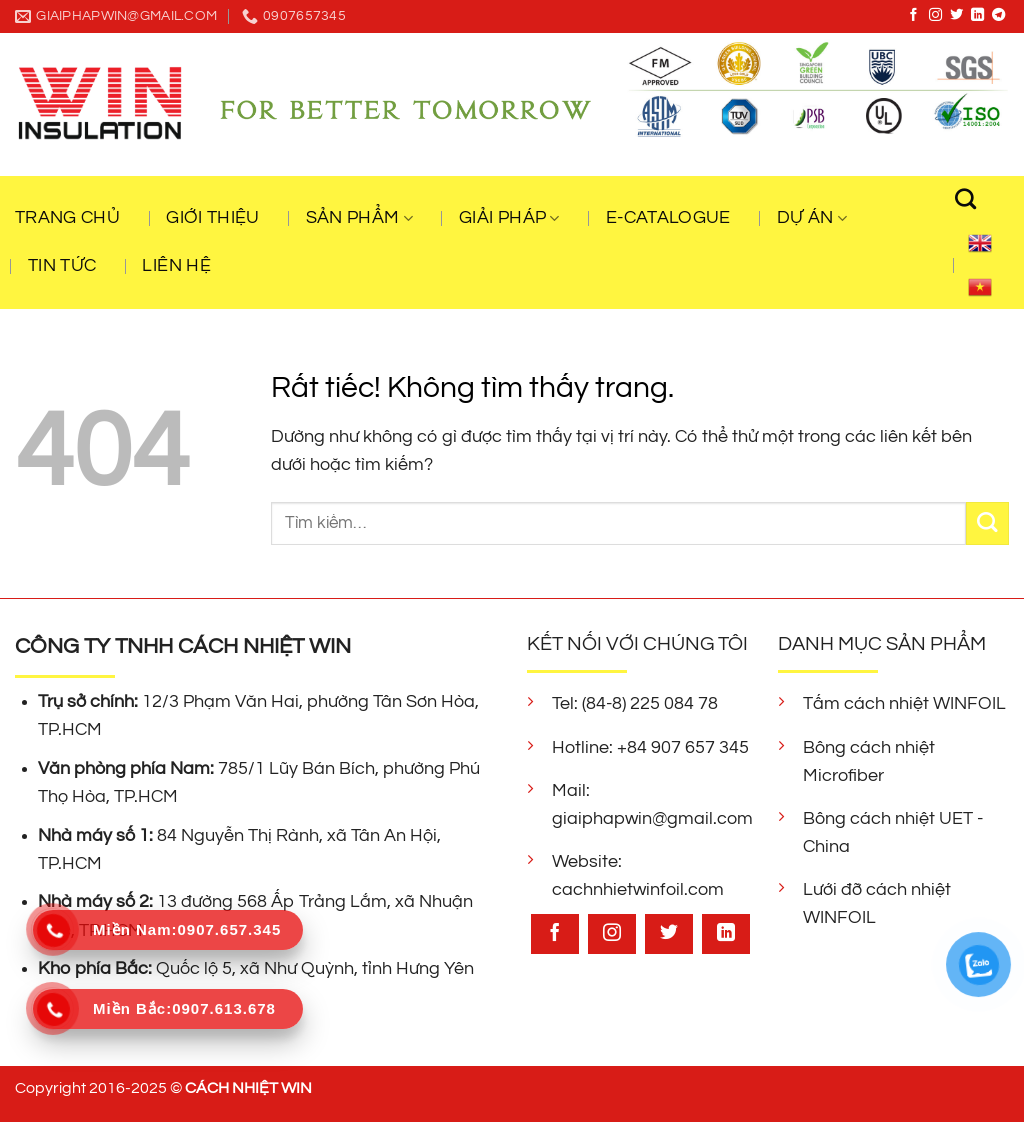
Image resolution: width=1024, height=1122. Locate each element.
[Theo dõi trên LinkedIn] (977, 15)
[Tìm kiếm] (975, 198)
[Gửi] (987, 523)
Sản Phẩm (359, 218)
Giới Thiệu (213, 218)
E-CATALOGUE (668, 218)
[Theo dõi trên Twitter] (956, 15)
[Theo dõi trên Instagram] (935, 15)
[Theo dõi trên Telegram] (998, 15)
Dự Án (812, 218)
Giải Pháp (509, 218)
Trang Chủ (67, 218)
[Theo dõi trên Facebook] (913, 15)
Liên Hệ (176, 266)
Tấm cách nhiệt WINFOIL (904, 704)
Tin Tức (62, 266)
